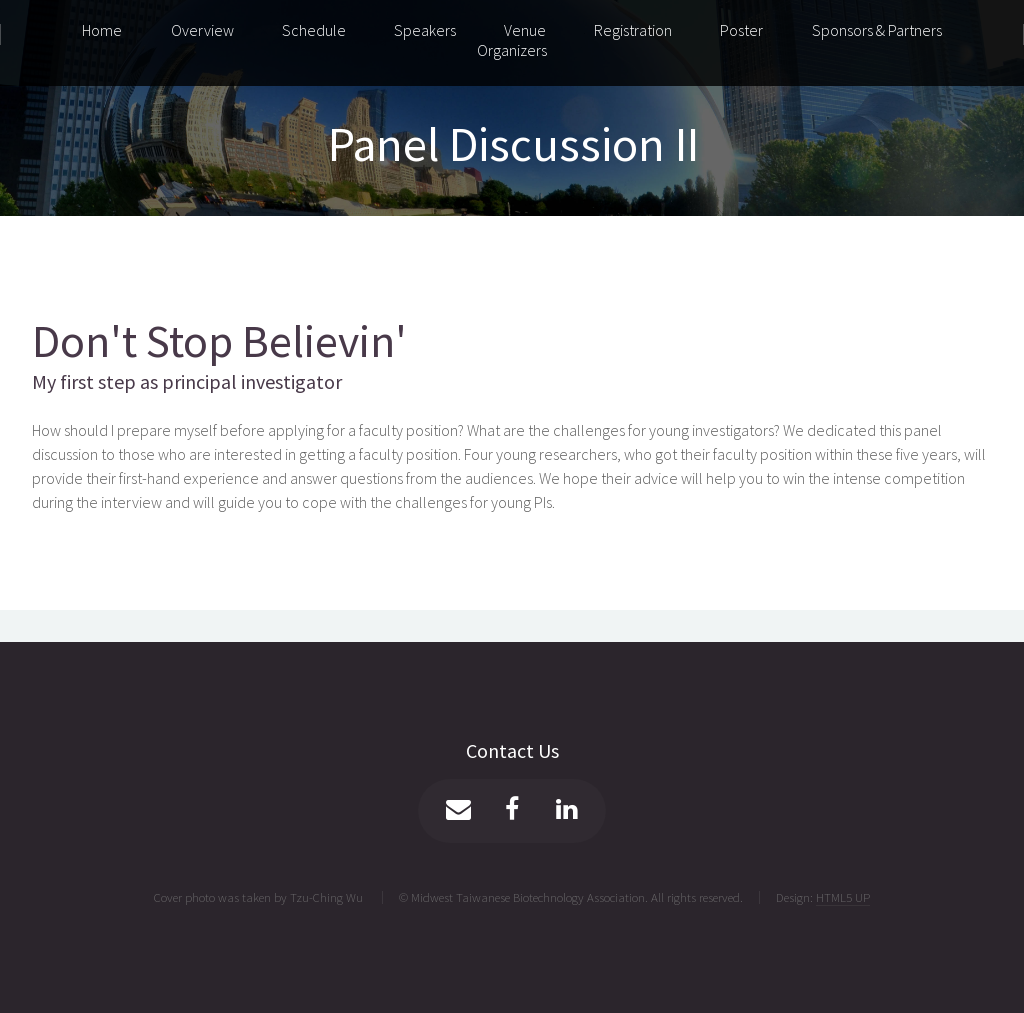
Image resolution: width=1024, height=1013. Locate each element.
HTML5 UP (843, 897)
